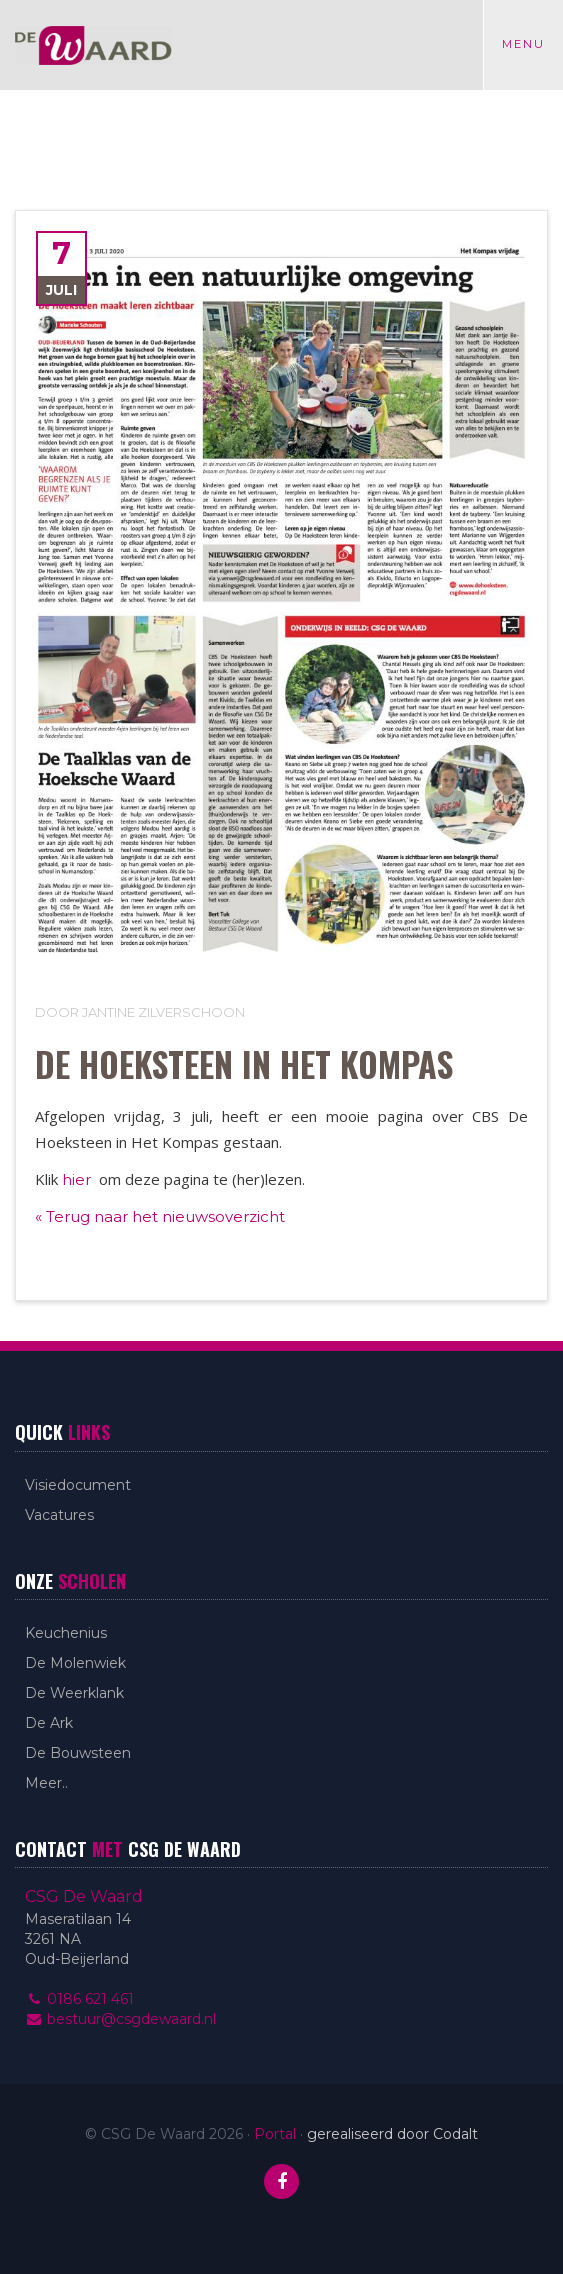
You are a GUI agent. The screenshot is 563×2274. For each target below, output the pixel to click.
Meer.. (46, 1783)
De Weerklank (74, 1693)
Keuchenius (66, 1633)
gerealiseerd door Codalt (392, 2134)
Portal (275, 2134)
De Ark (49, 1723)
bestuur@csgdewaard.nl (120, 2019)
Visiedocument (78, 1485)
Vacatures (59, 1515)
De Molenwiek (75, 1663)
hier (78, 1179)
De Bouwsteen (78, 1753)
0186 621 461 (79, 1999)
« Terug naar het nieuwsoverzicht (160, 1216)
